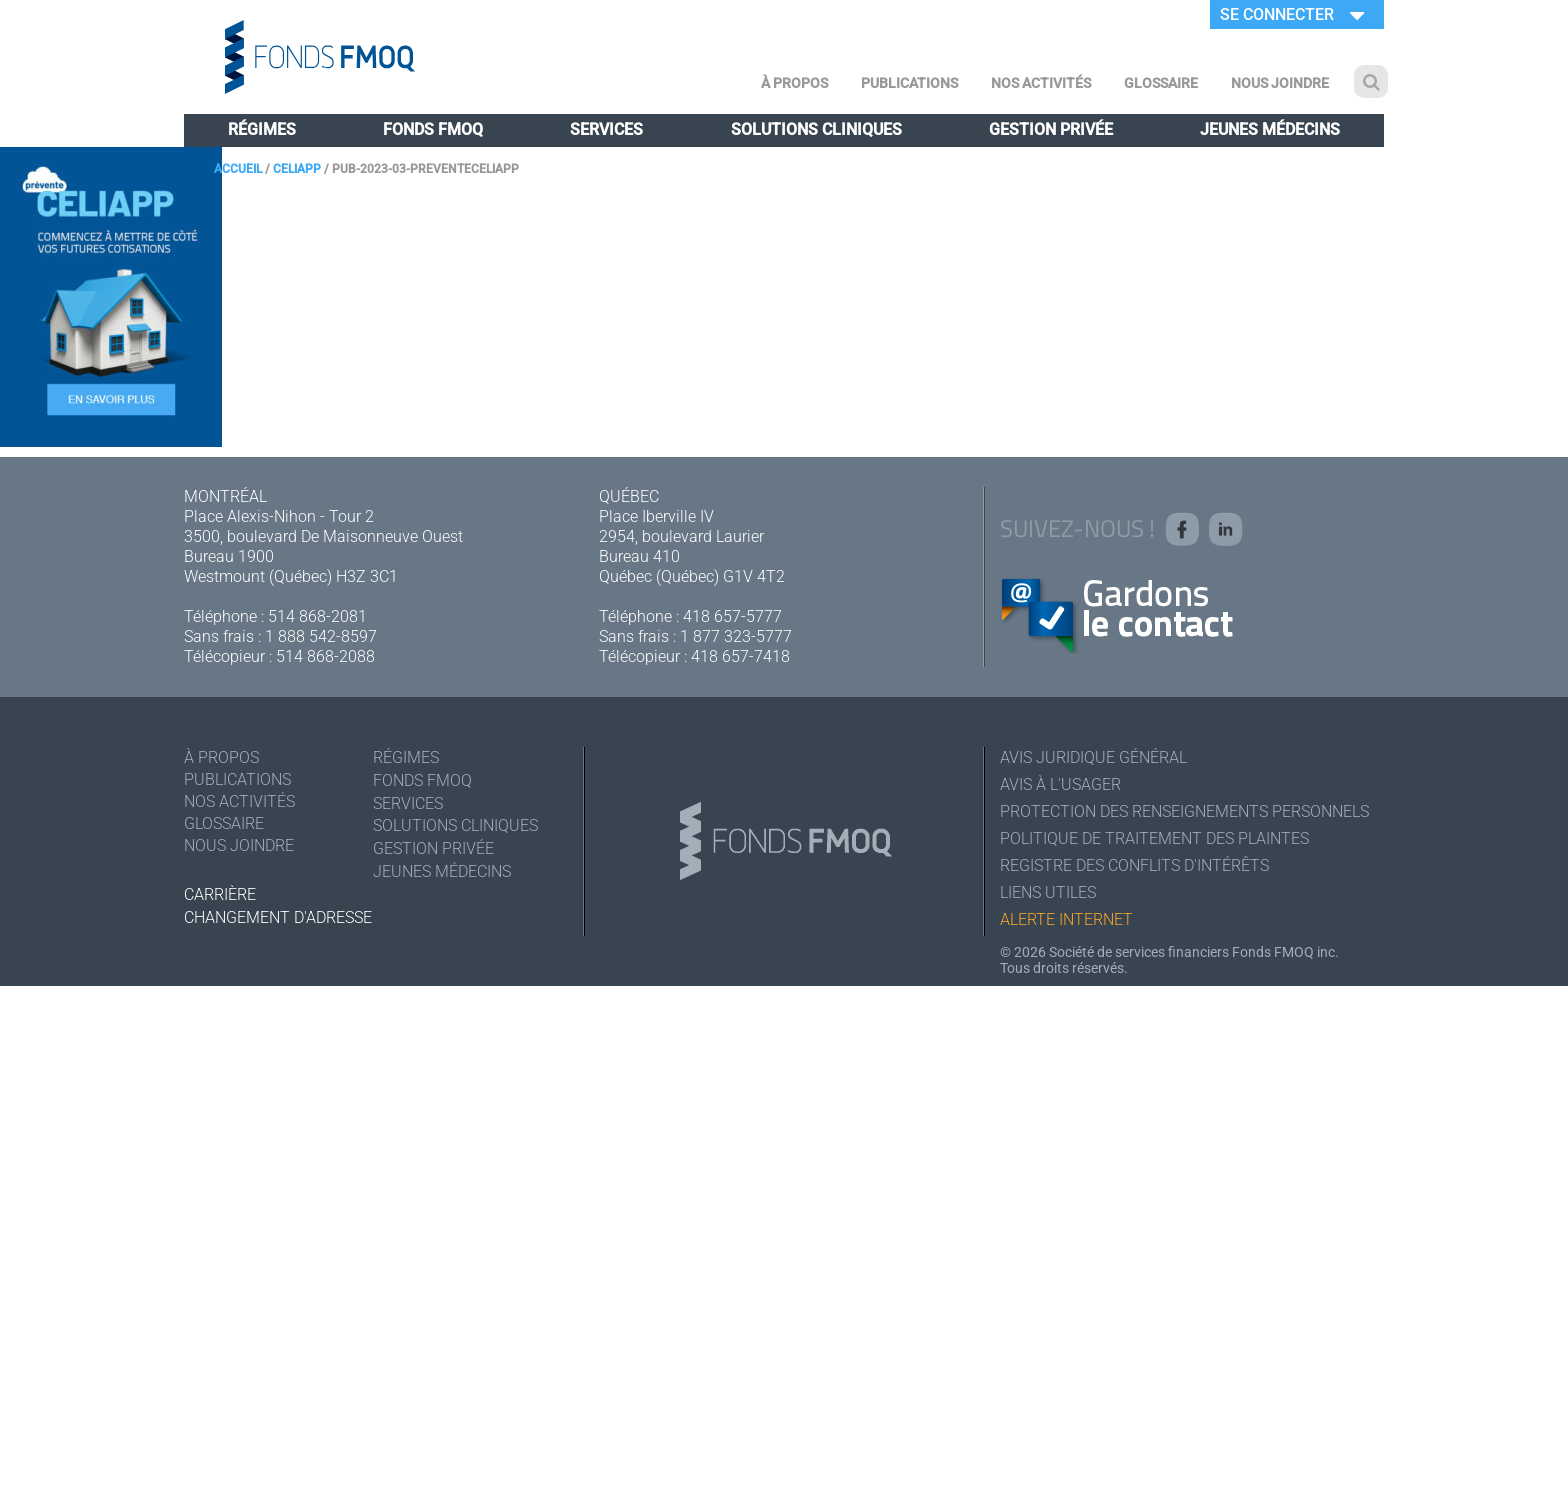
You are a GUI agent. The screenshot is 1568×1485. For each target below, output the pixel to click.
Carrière (220, 894)
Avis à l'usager (1060, 784)
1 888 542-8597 (321, 636)
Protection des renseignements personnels (1184, 811)
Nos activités (1041, 83)
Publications (909, 83)
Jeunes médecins (1270, 129)
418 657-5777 (732, 616)
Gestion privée (1051, 129)
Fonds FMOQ (433, 129)
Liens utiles (1048, 892)
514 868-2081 (317, 616)
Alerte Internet (1066, 919)
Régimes (262, 129)
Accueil (238, 169)
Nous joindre (1280, 83)
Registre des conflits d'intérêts (1134, 865)
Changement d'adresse (278, 917)
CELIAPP (297, 169)
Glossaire (1161, 83)
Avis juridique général (1093, 757)
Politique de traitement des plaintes (1154, 838)
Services (606, 129)
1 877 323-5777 (736, 636)
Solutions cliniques (816, 129)
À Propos (794, 83)
